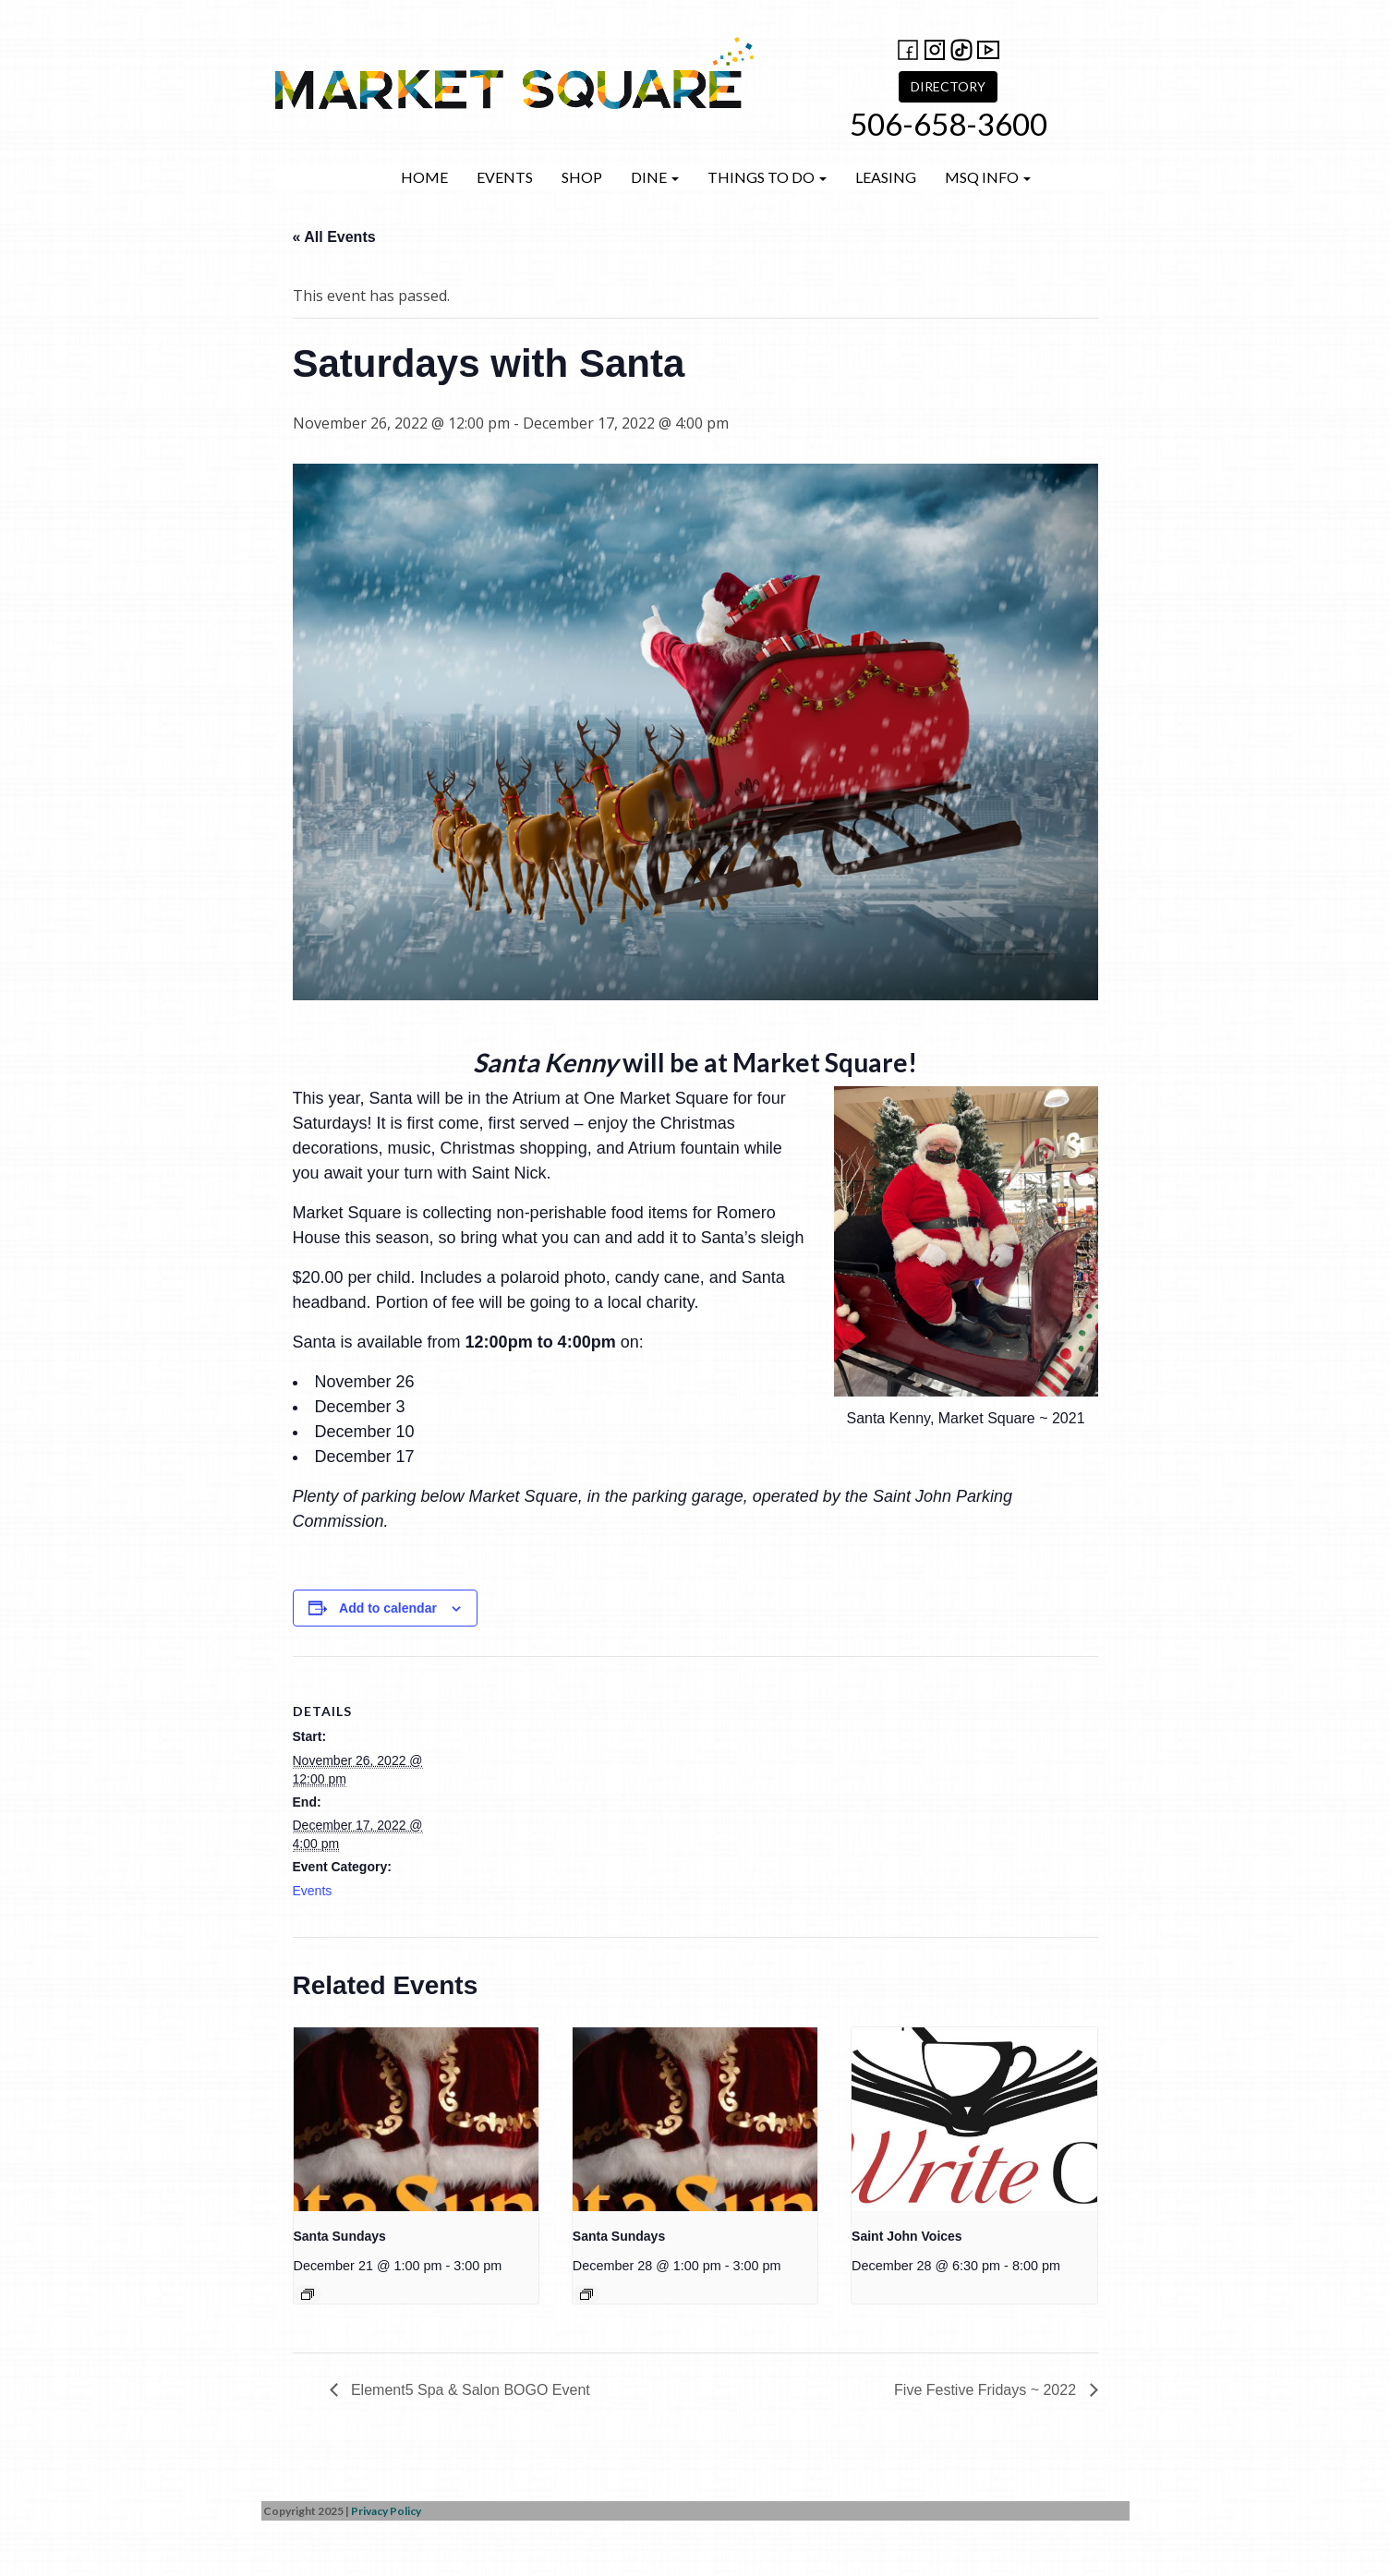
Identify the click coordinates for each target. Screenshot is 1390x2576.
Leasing (885, 177)
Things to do (767, 177)
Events (505, 177)
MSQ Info (988, 177)
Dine (655, 177)
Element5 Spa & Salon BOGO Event (468, 2390)
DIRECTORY (948, 86)
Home (424, 177)
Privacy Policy (386, 2511)
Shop (582, 177)
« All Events (334, 237)
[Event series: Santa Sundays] (307, 2294)
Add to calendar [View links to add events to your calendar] (388, 1608)
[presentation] (416, 2119)
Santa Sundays (340, 2236)
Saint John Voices (907, 2236)
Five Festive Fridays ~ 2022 (987, 2390)
